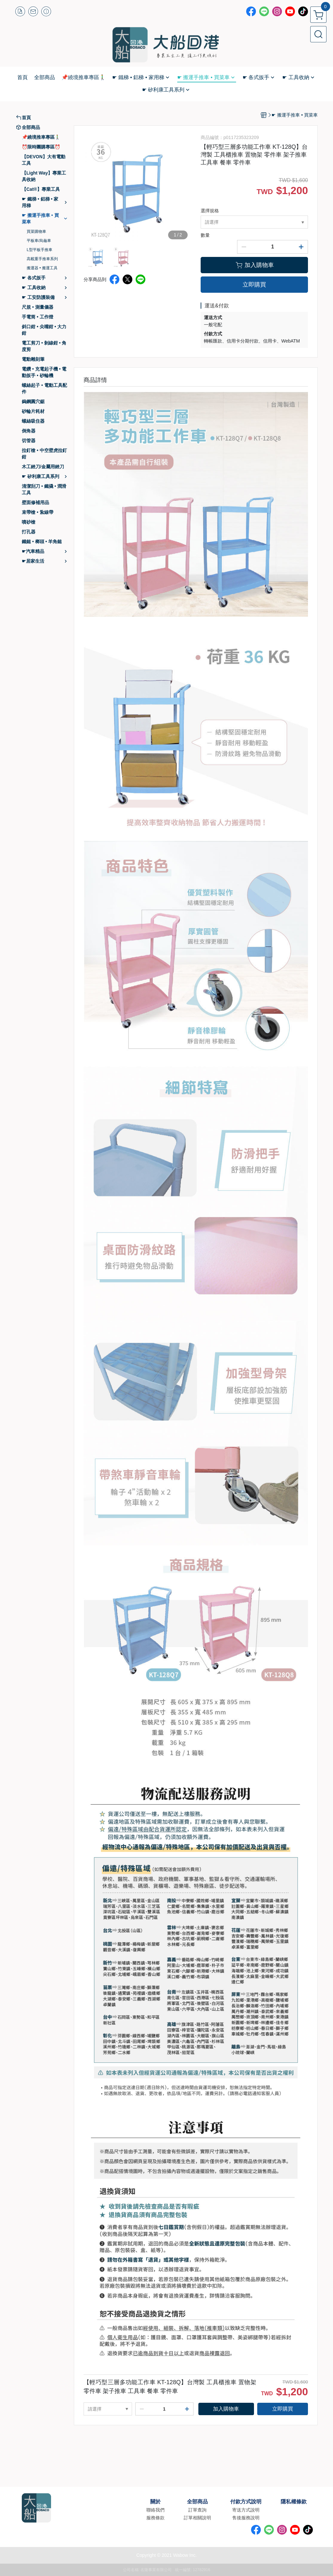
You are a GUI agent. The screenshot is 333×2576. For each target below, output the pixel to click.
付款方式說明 (245, 2501)
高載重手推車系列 (42, 259)
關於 (155, 2501)
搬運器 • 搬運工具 (42, 268)
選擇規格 (210, 210)
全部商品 (197, 2501)
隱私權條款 (294, 2501)
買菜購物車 (36, 231)
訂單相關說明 (197, 2517)
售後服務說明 (246, 2517)
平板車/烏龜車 (39, 240)
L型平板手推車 (39, 249)
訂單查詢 (197, 2510)
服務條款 (155, 2517)
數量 (205, 235)
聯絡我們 (155, 2510)
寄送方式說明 (246, 2510)
